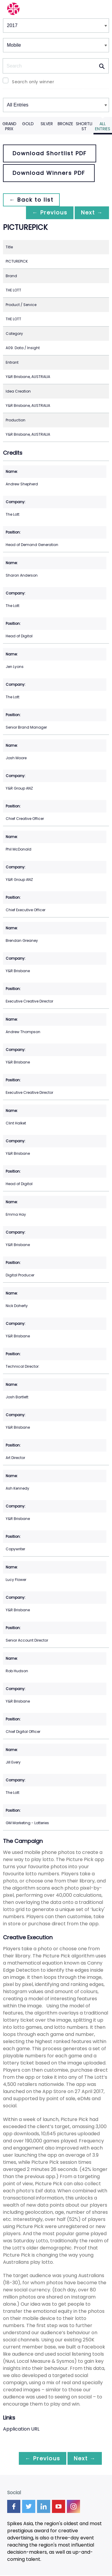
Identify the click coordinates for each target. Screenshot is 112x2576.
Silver (47, 124)
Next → (91, 213)
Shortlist (84, 126)
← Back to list (32, 199)
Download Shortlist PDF (50, 153)
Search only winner (33, 82)
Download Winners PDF (49, 173)
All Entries (102, 126)
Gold (28, 124)
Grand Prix (9, 126)
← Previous (46, 213)
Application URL (21, 2429)
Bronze (65, 124)
